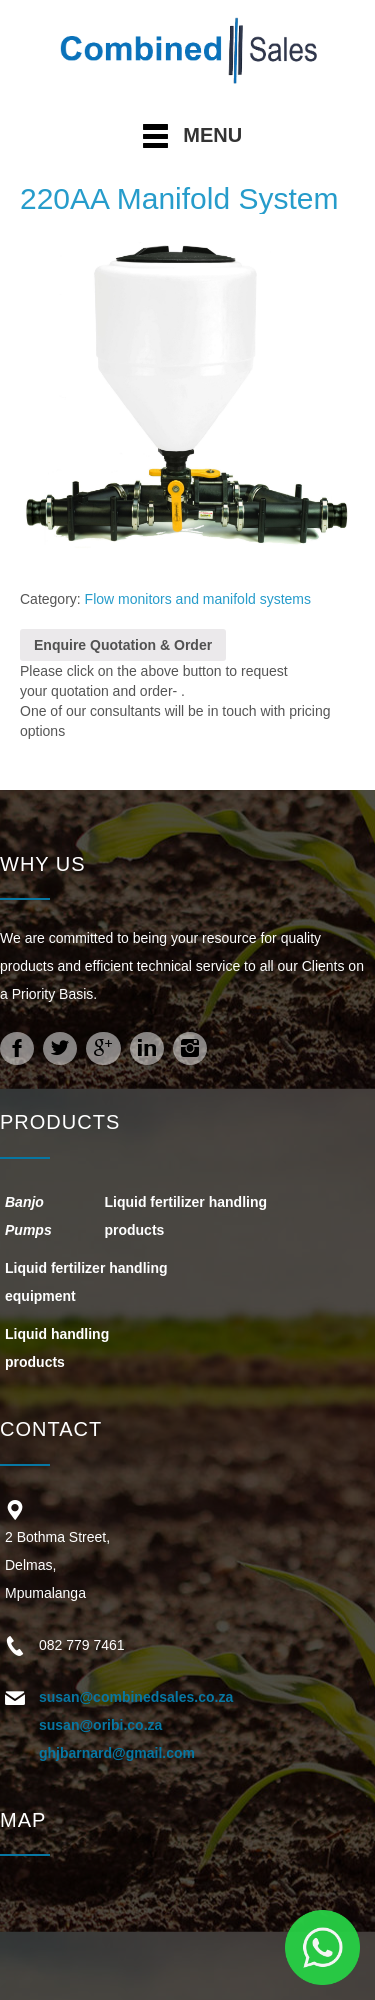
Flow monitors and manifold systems (198, 599)
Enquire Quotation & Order (123, 645)
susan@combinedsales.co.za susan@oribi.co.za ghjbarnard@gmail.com (136, 1725)
